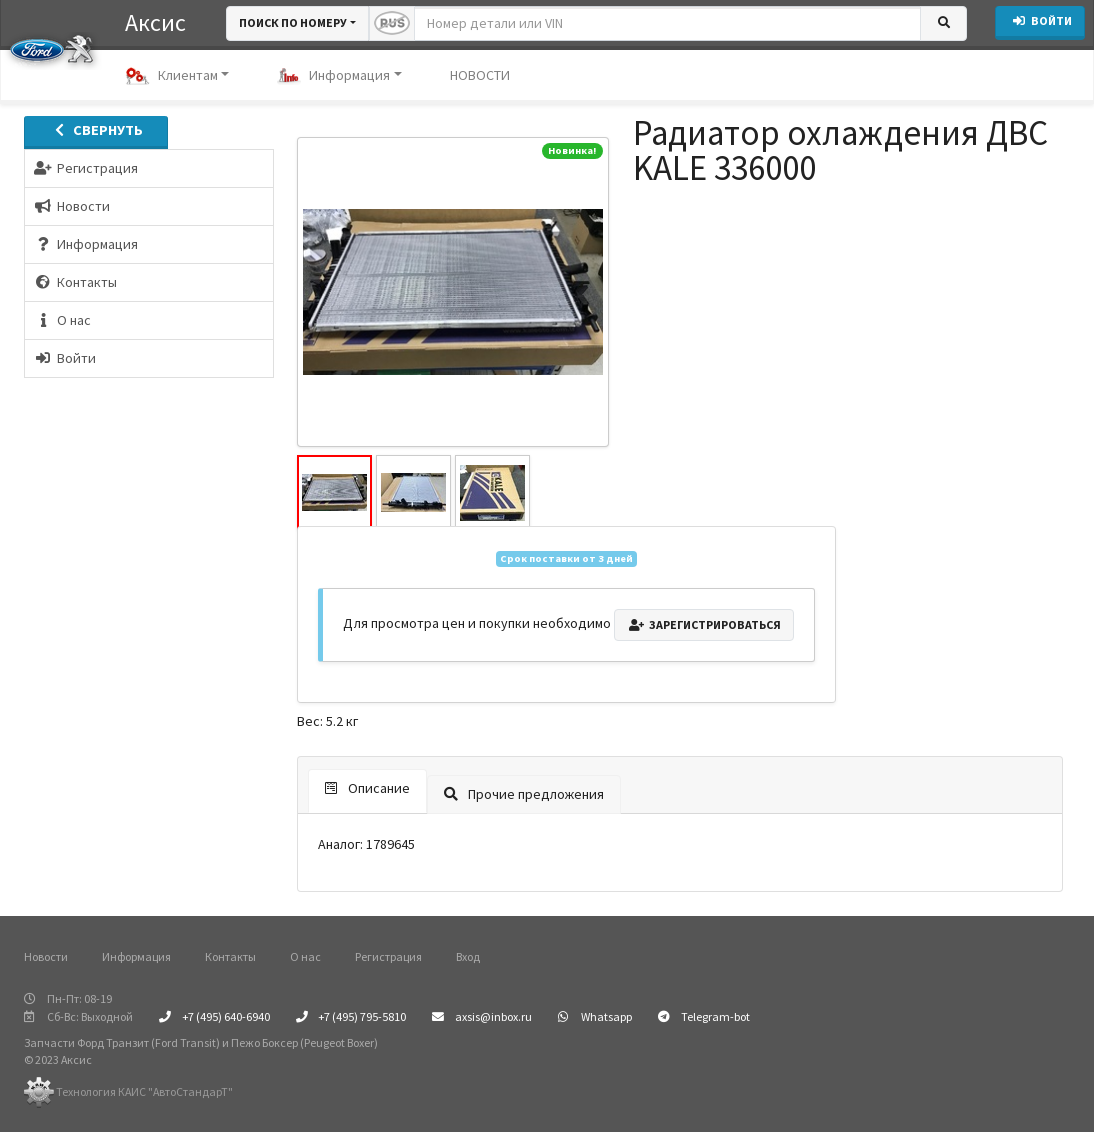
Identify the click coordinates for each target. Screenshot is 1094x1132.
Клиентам (171, 76)
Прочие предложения (524, 794)
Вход (468, 956)
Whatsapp (595, 1016)
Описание (368, 788)
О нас (305, 956)
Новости (46, 956)
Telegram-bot (704, 1016)
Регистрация (388, 956)
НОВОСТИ (480, 75)
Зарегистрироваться (704, 624)
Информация (333, 76)
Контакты (230, 956)
